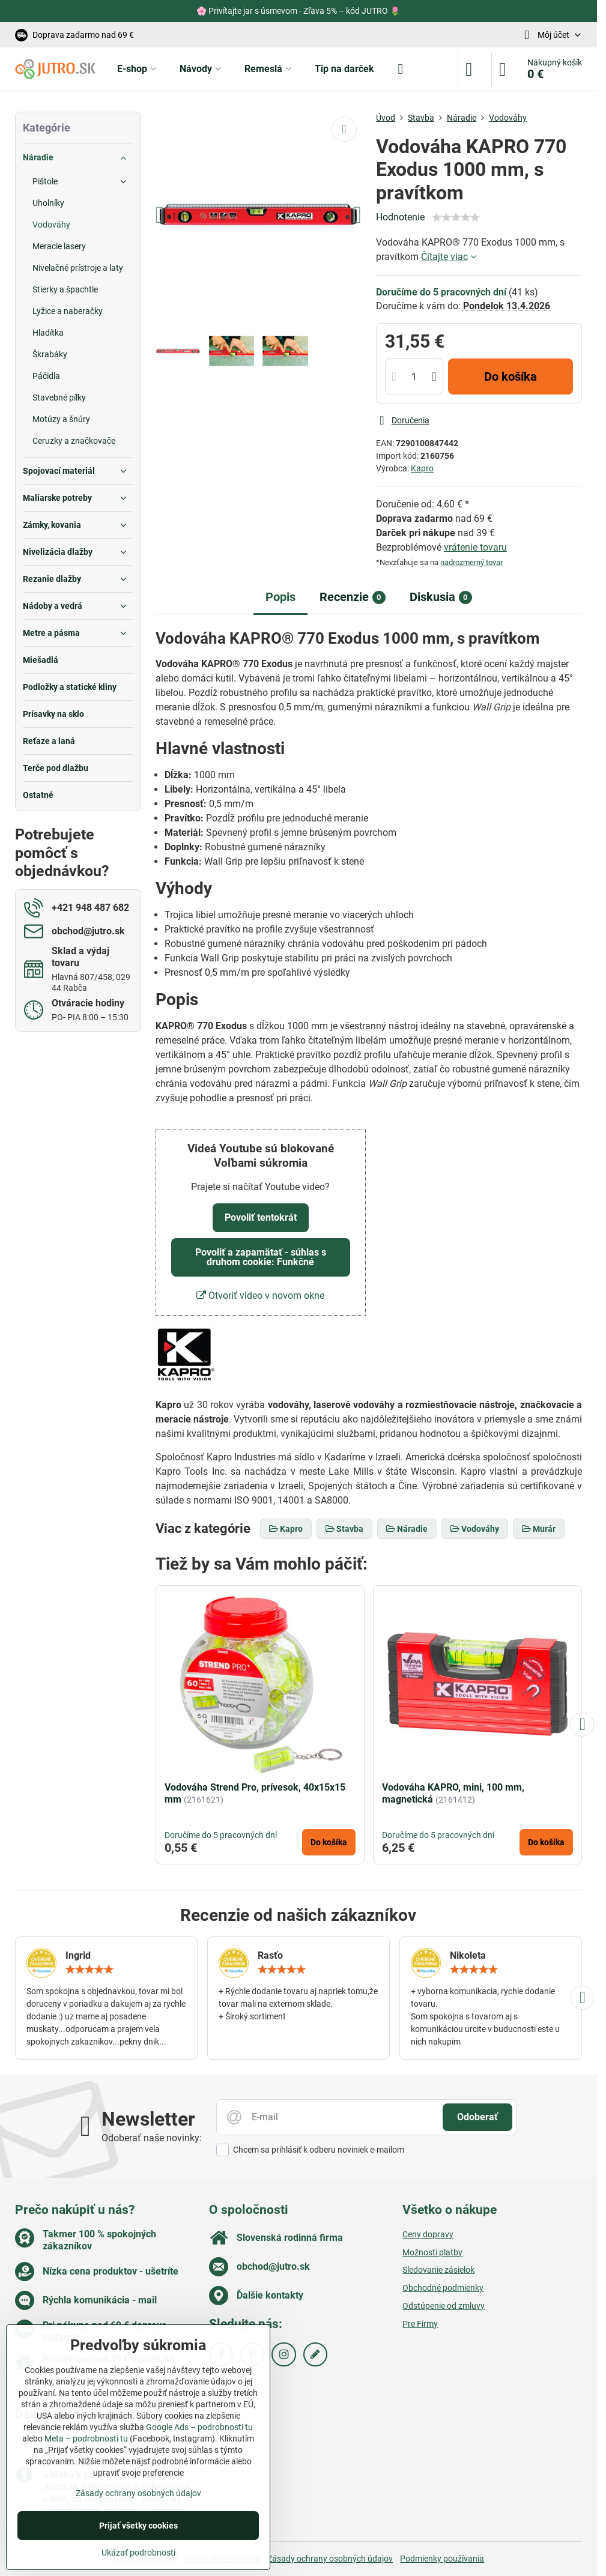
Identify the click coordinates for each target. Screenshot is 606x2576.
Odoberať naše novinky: (152, 2138)
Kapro (422, 468)
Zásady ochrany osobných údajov (330, 2558)
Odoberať (477, 2117)
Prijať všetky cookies (138, 2525)
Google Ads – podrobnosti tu (199, 2427)
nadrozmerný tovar (471, 562)
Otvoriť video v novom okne (260, 1295)
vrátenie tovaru (475, 547)
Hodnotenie (400, 217)
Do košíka (510, 376)
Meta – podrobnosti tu (86, 2438)
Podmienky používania (442, 2558)
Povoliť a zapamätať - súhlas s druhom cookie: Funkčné (260, 1257)
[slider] (456, 217)
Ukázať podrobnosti (138, 2552)
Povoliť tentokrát (261, 1217)
